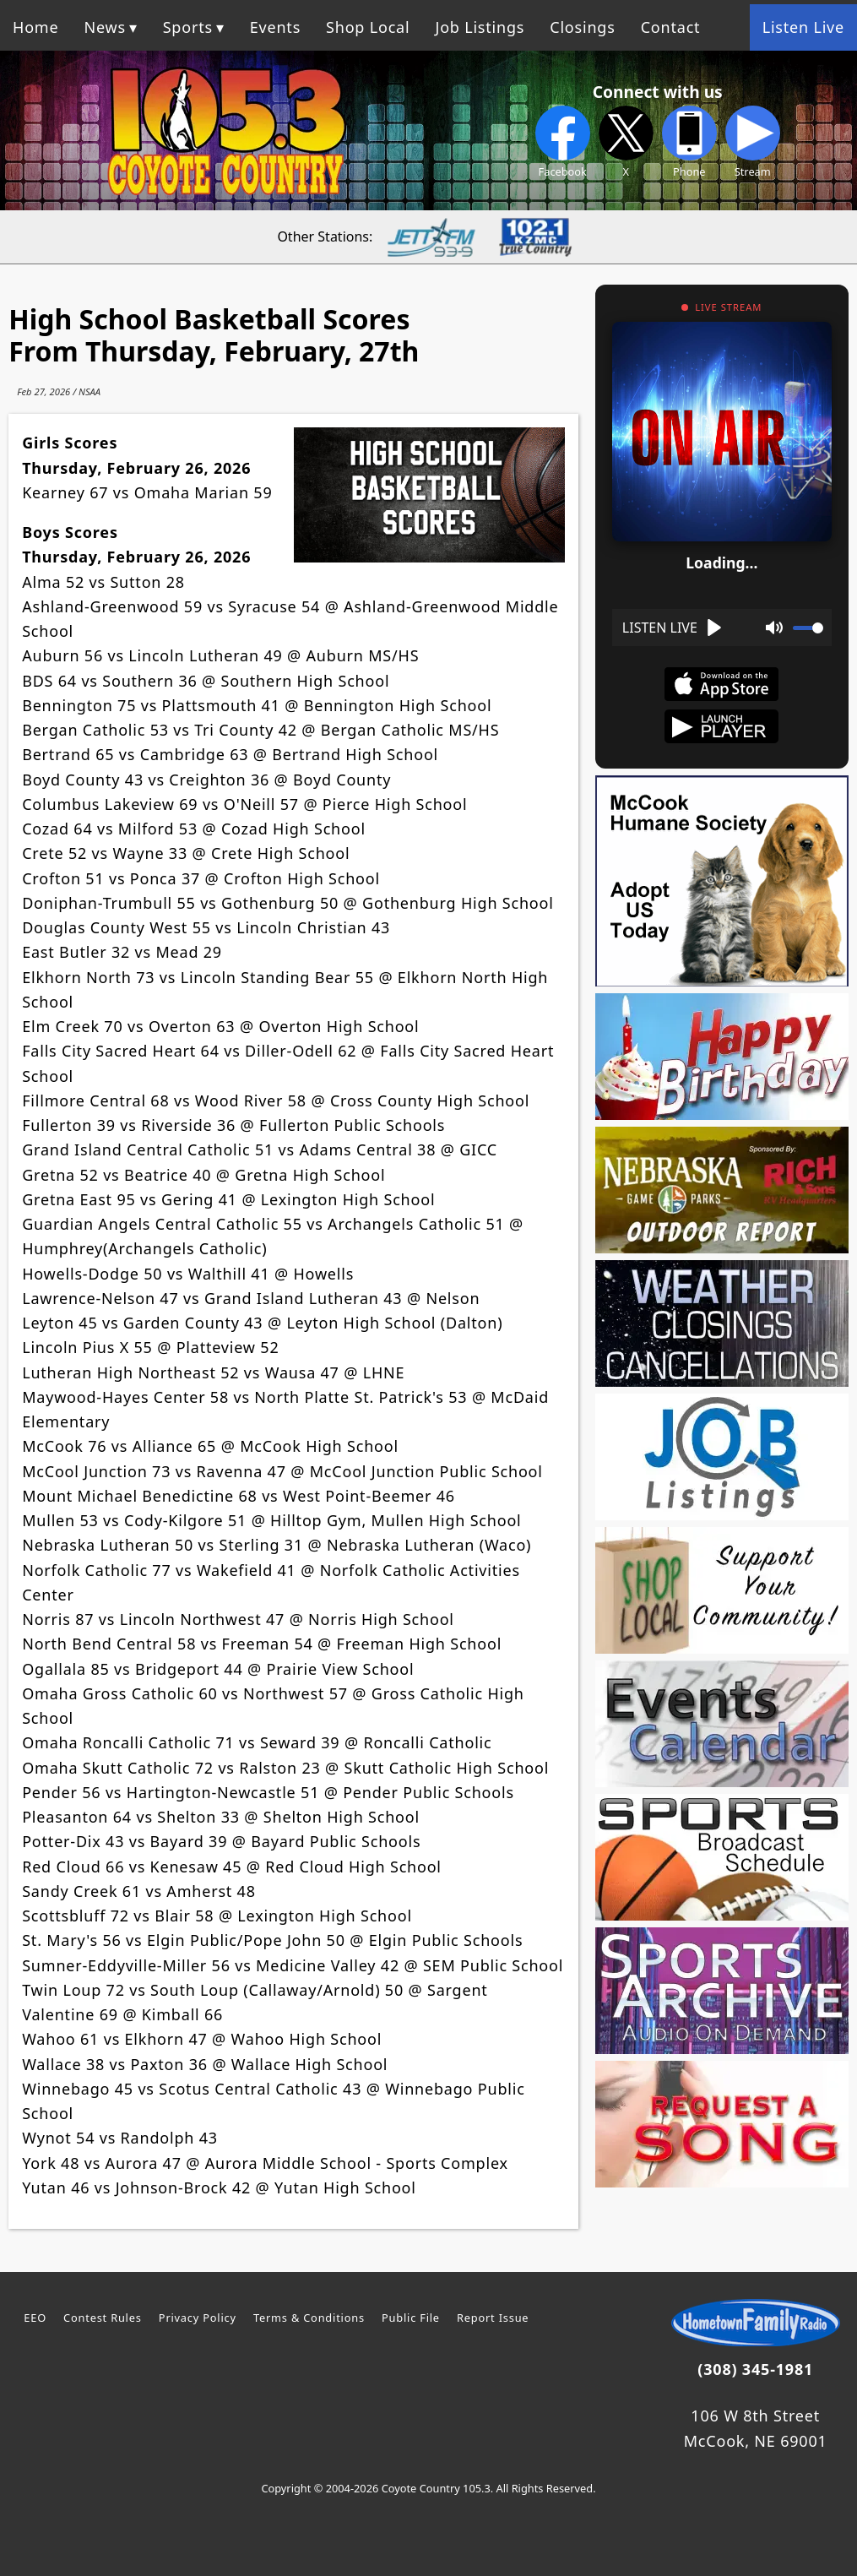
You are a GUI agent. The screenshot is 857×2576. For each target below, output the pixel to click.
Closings (582, 27)
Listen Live (803, 27)
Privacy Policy (197, 2317)
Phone (689, 142)
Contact (671, 27)
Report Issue (493, 2317)
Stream (752, 142)
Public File (411, 2317)
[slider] (808, 628)
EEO (35, 2317)
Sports (188, 27)
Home (35, 27)
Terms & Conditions (309, 2317)
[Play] (672, 628)
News (104, 27)
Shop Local (368, 27)
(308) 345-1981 (755, 2369)
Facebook (562, 142)
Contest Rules (102, 2317)
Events (275, 27)
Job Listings (479, 27)
